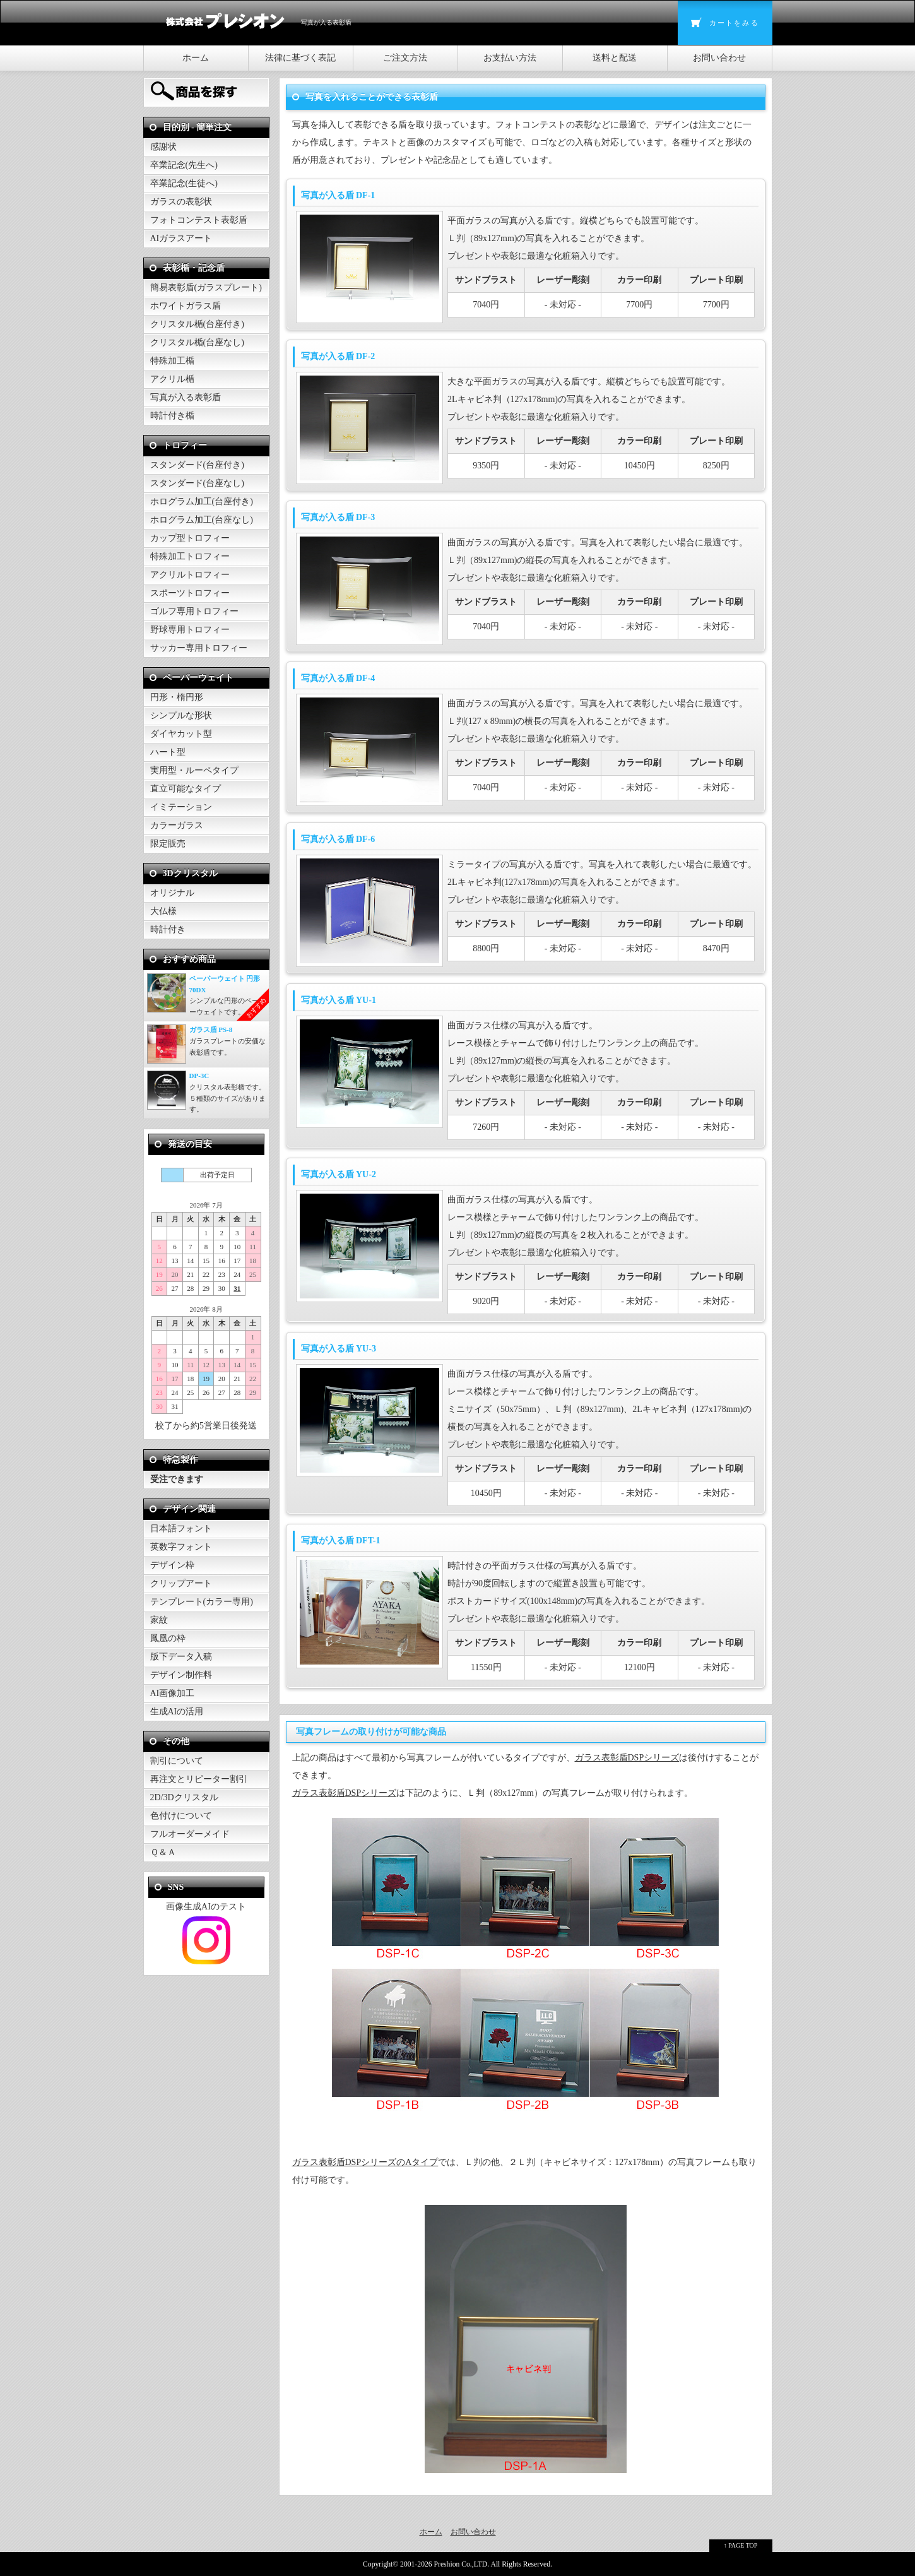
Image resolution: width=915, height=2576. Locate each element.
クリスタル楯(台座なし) (197, 342)
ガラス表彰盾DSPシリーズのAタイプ (365, 2162)
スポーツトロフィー (190, 593)
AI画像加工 (172, 1693)
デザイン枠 (172, 1565)
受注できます (176, 1479)
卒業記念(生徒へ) (184, 183)
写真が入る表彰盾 (185, 397)
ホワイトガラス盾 (185, 306)
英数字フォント (181, 1547)
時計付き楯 (172, 415)
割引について (176, 1761)
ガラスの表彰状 (181, 201)
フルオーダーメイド (190, 1834)
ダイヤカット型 (181, 734)
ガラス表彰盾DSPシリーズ (627, 1757)
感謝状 (163, 146)
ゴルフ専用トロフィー (194, 611)
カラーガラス (176, 825)
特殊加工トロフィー (190, 556)
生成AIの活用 (177, 1711)
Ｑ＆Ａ (163, 1852)
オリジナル (172, 893)
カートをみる (734, 23)
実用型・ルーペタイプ (194, 770)
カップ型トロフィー (190, 538)
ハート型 (168, 752)
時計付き (168, 929)
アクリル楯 (172, 379)
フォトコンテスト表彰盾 (198, 220)
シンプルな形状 (181, 715)
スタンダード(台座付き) (197, 465)
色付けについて (181, 1815)
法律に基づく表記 (300, 57)
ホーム (195, 57)
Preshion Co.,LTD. (462, 2564)
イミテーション (181, 807)
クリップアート (181, 1583)
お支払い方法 (509, 57)
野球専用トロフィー (190, 629)
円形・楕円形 (176, 697)
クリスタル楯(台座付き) (197, 324)
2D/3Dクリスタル (184, 1797)
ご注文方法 (405, 57)
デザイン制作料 (181, 1675)
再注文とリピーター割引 (198, 1779)
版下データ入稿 (181, 1656)
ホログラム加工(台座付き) (201, 501)
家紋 (159, 1620)
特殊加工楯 (172, 360)
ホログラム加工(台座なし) (201, 520)
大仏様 (163, 911)
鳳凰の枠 (168, 1638)
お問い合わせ (719, 57)
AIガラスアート (181, 238)
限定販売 (168, 843)
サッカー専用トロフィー (198, 648)
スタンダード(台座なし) (197, 483)
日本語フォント (181, 1528)
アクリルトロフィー (190, 574)
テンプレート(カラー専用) (201, 1601)
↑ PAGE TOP (741, 2545)
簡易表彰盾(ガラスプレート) (206, 287)
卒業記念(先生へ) (184, 165)
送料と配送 (615, 57)
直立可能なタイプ (185, 788)
